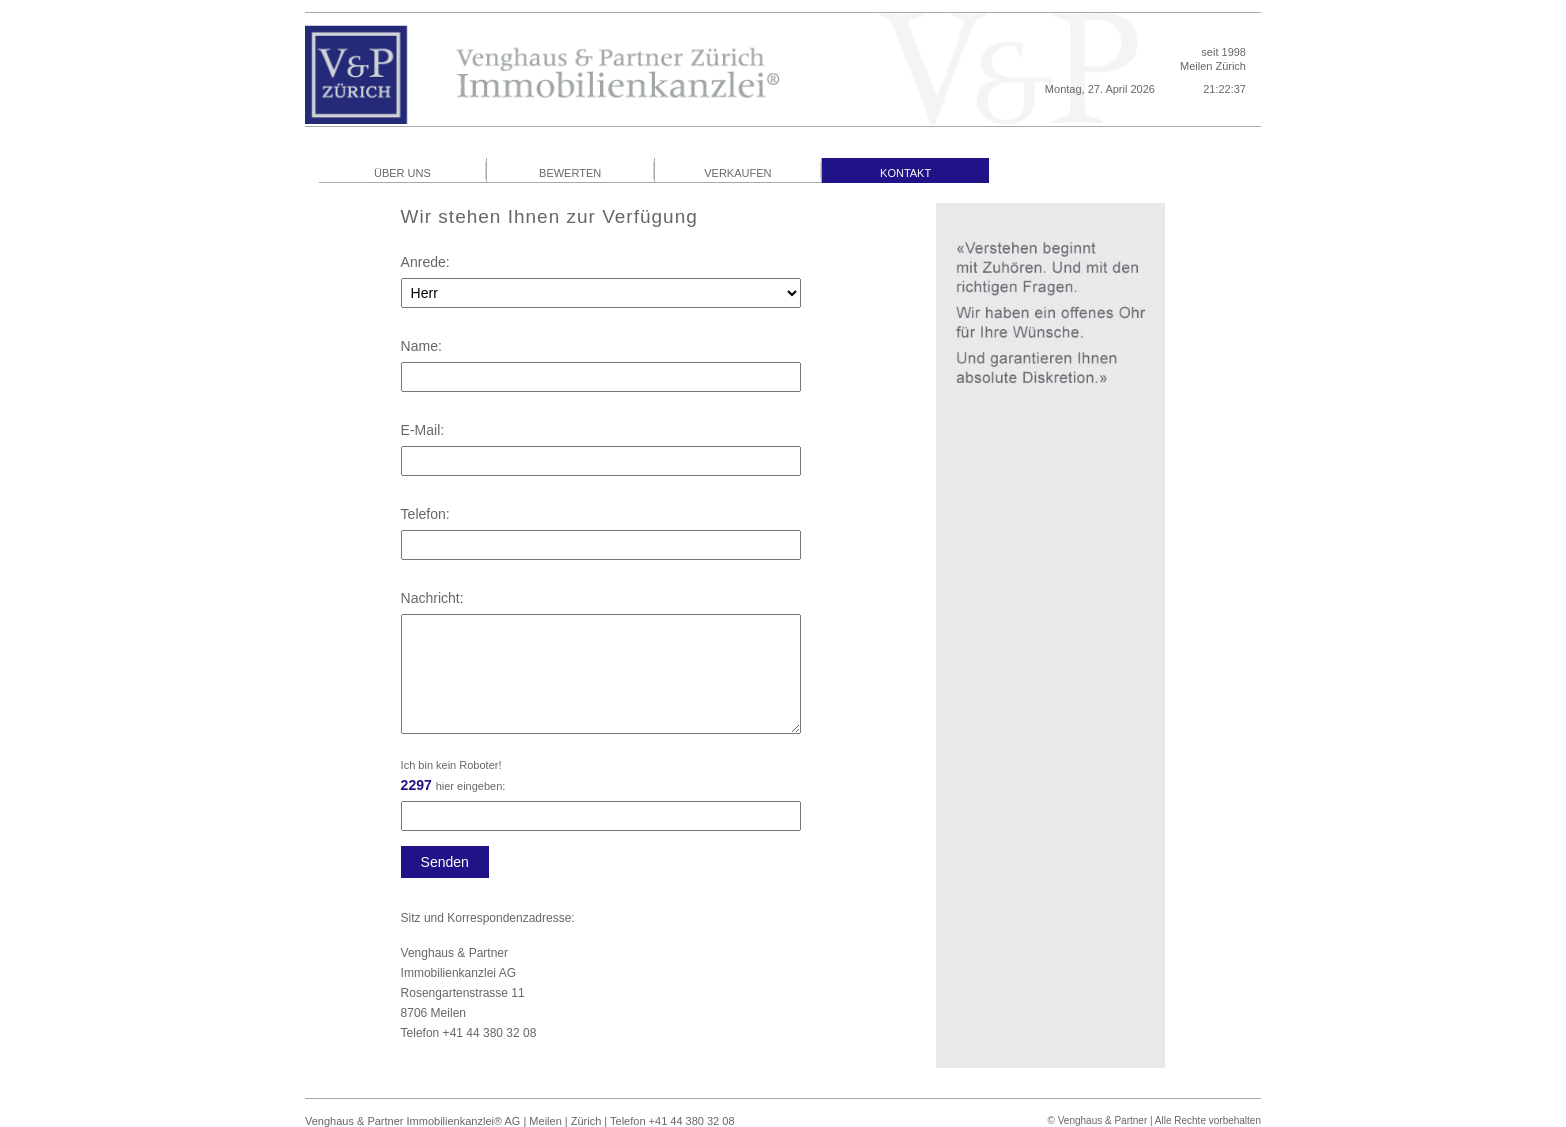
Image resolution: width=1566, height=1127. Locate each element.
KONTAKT (905, 173)
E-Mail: (423, 430)
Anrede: (425, 262)
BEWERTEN (570, 173)
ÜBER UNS (402, 173)
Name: (421, 346)
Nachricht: (432, 598)
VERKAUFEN (737, 173)
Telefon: (425, 514)
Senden (445, 862)
